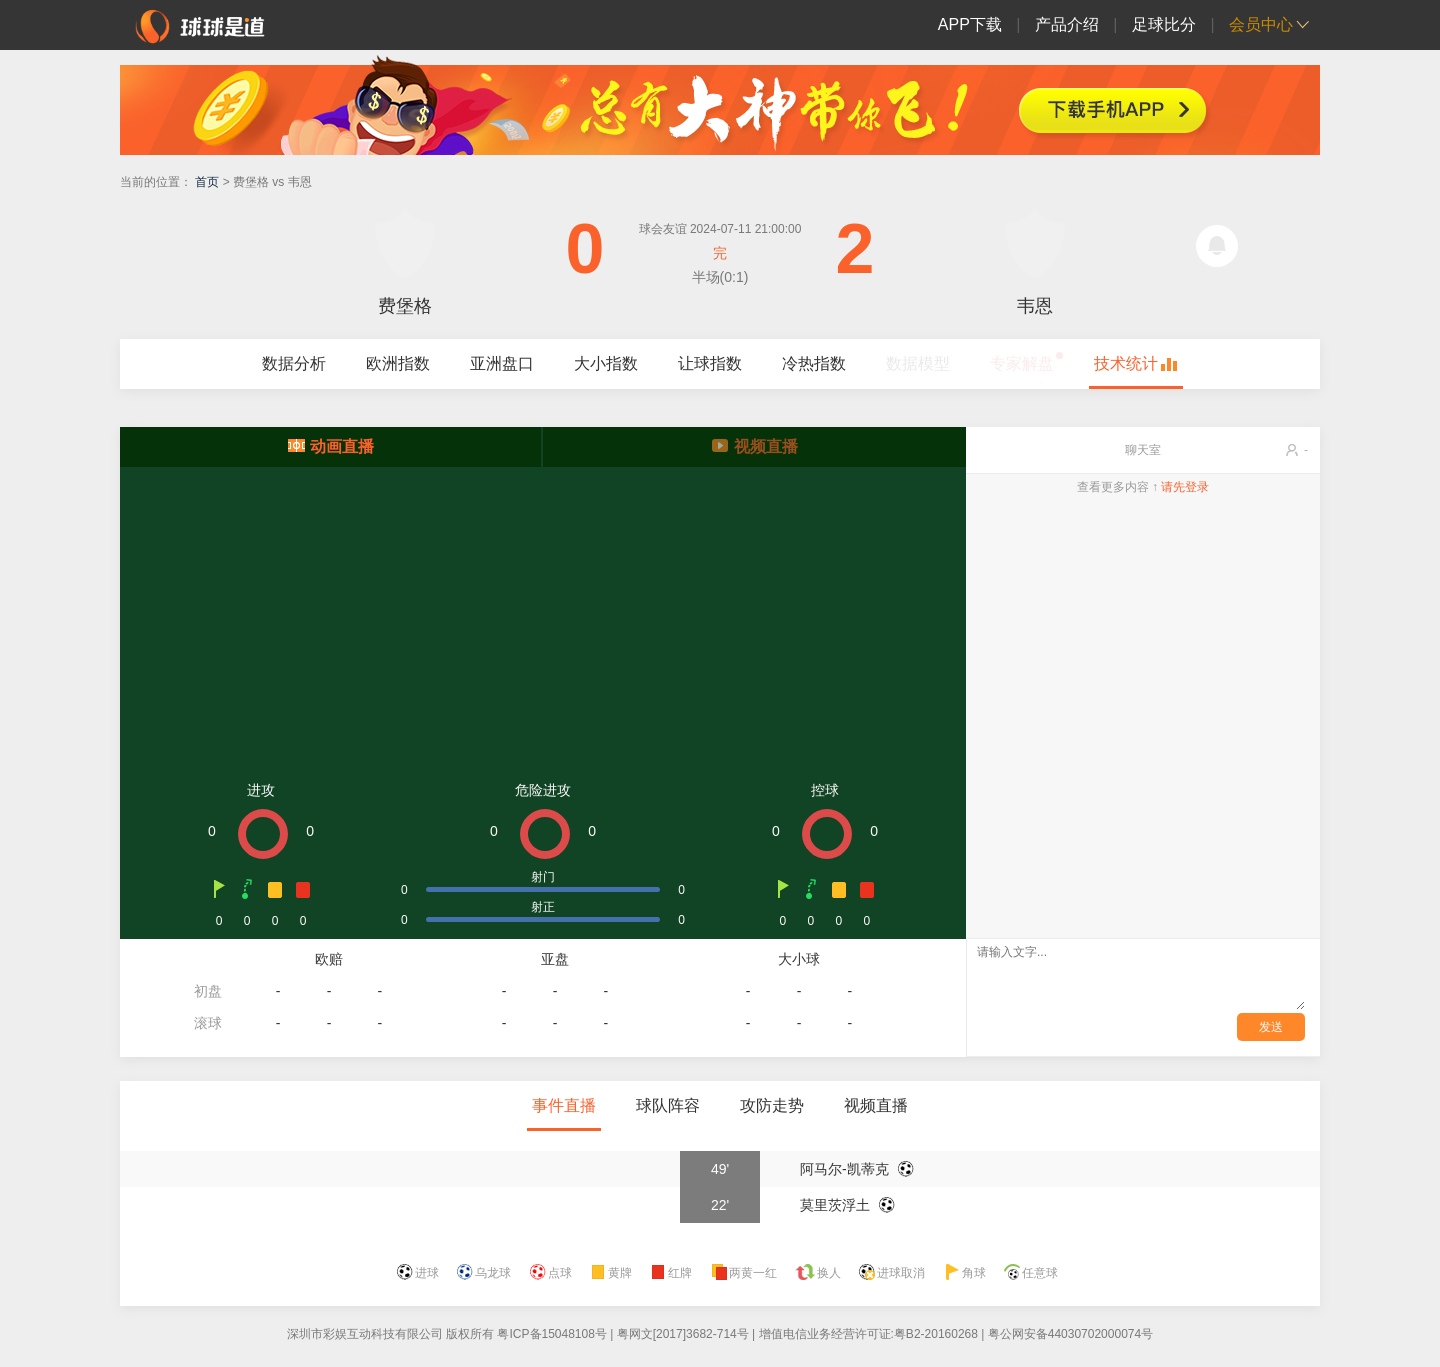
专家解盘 (1022, 363)
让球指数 (710, 363)
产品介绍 (1067, 24)
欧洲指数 (398, 363)
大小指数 (606, 363)
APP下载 (970, 24)
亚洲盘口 (502, 363)
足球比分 (1164, 24)
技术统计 (1126, 363)
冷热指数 (814, 363)
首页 (207, 182)
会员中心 (1261, 24)
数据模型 (918, 363)
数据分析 (294, 363)
